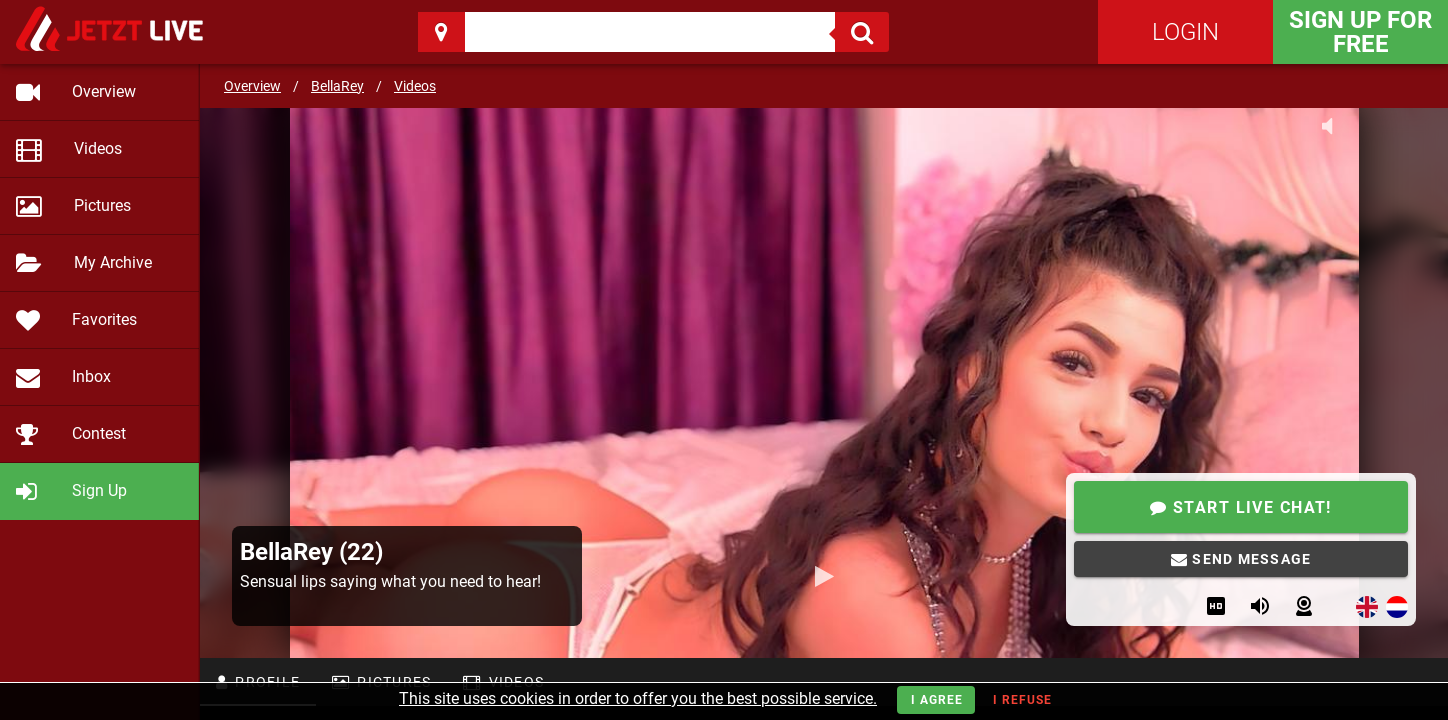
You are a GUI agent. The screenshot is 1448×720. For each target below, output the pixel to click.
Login (1185, 32)
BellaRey (337, 86)
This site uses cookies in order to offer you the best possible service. (638, 698)
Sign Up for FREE (1360, 32)
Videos (415, 86)
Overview (252, 86)
